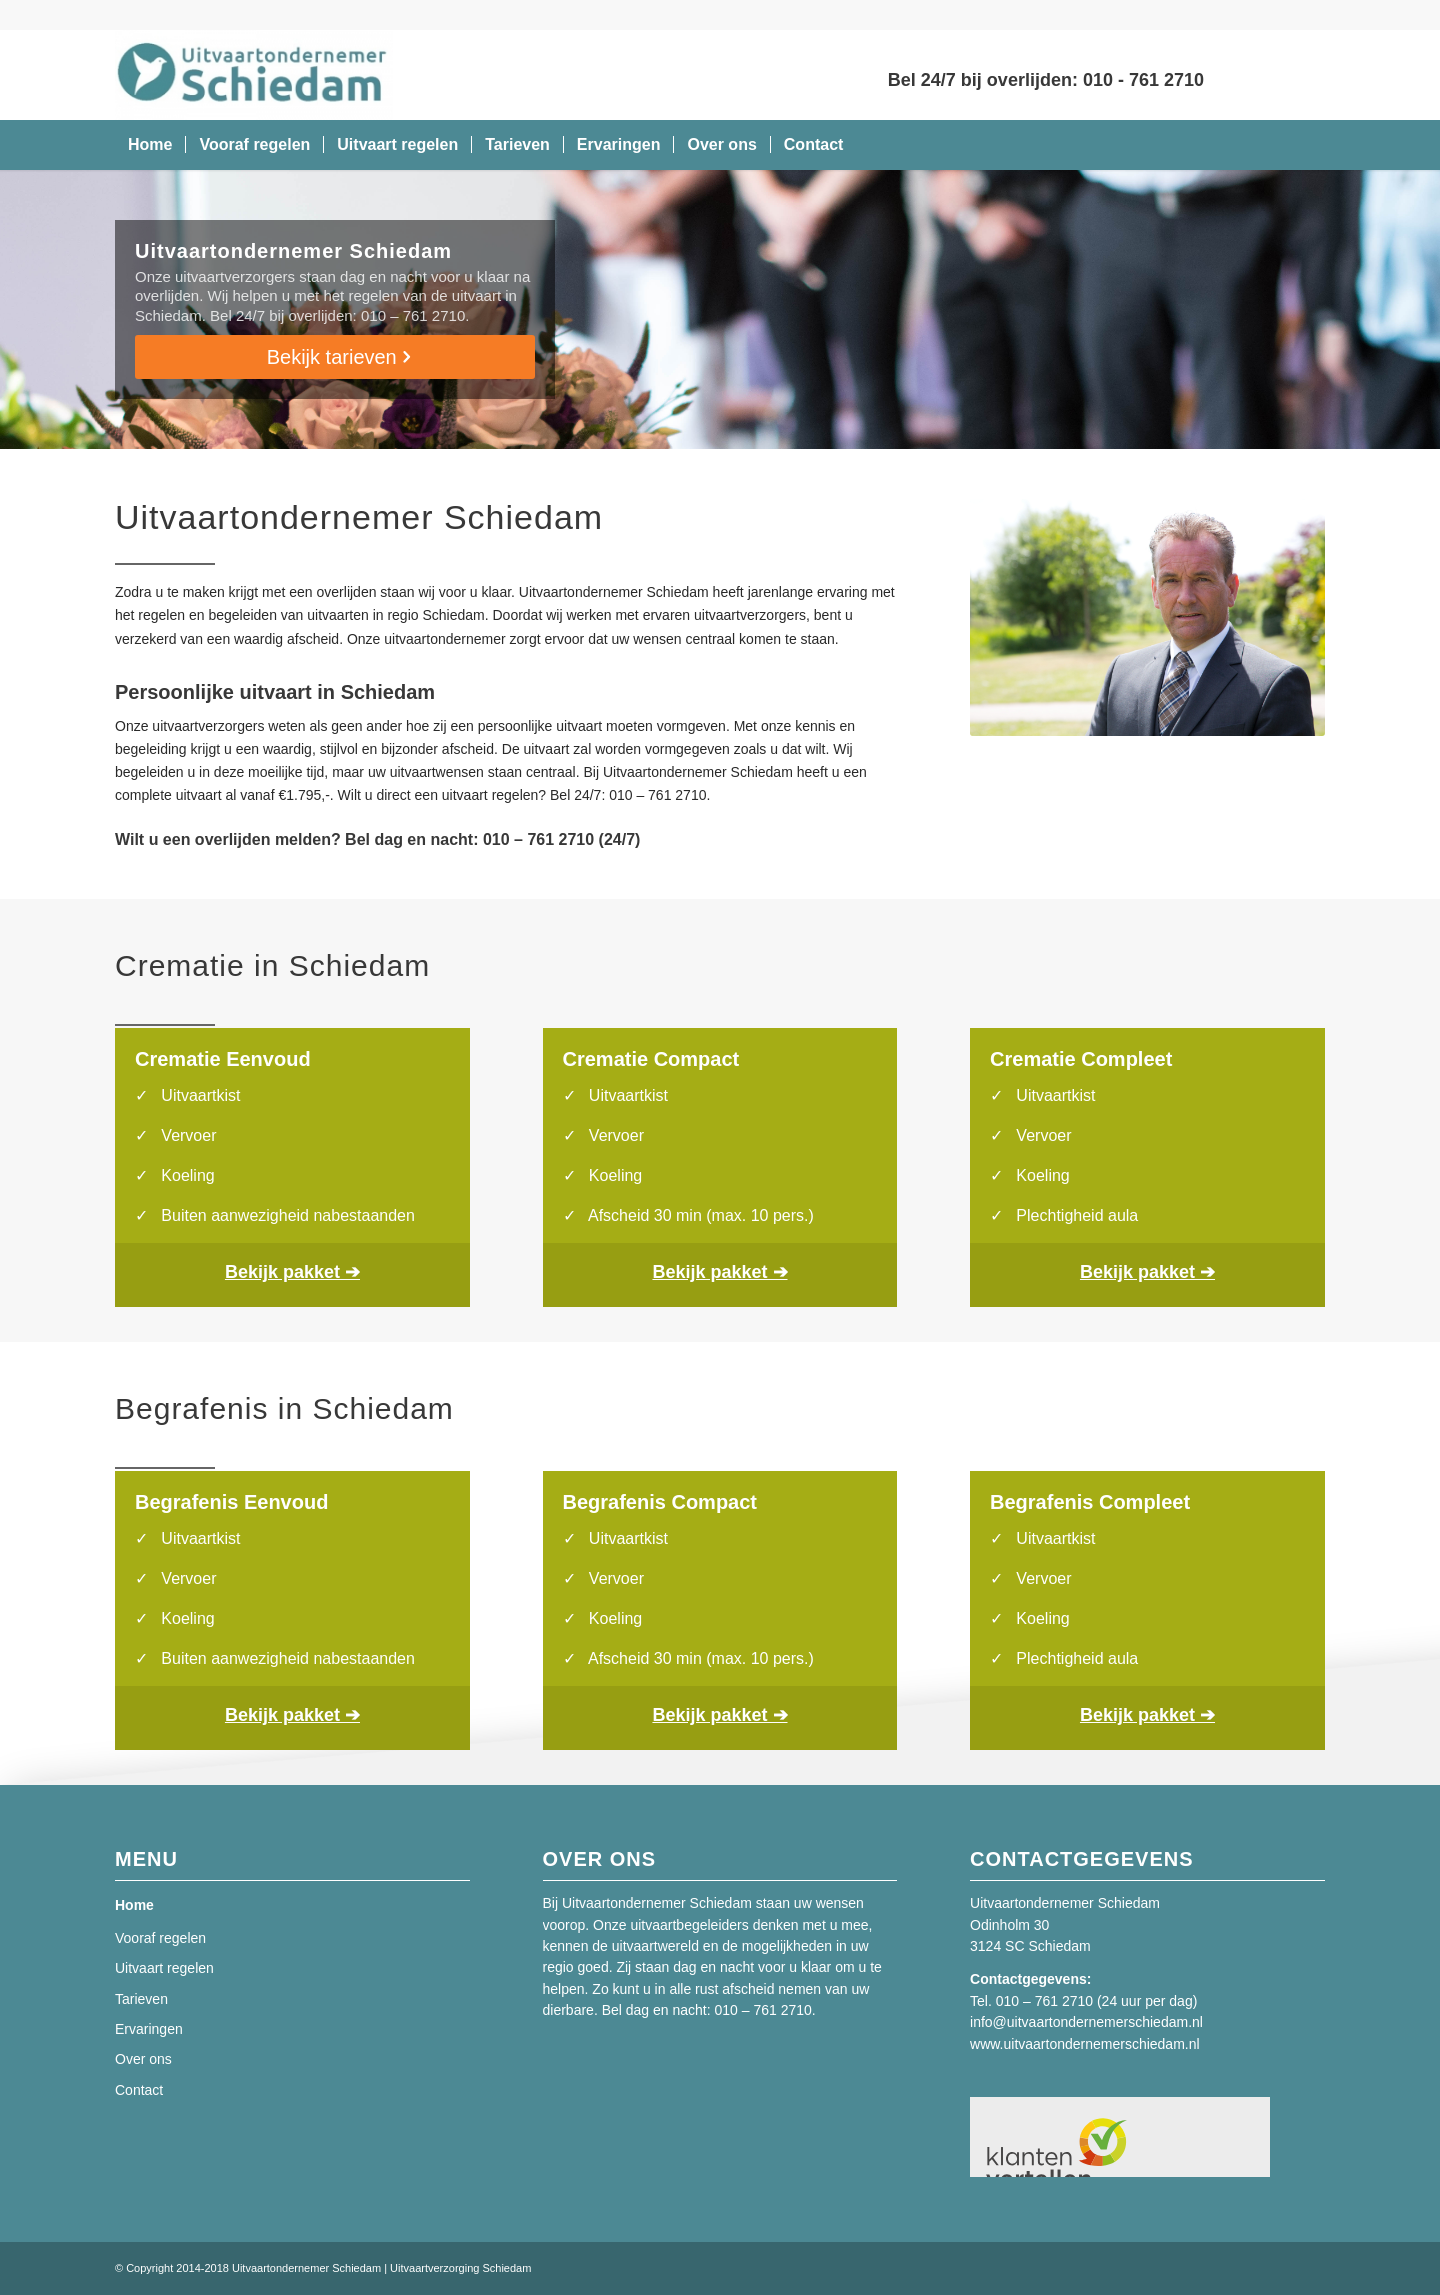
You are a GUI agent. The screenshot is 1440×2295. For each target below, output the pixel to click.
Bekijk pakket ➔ (292, 1272)
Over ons (143, 2059)
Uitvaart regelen (164, 1968)
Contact (139, 2090)
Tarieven (141, 1999)
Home (134, 1905)
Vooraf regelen (160, 1938)
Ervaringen (149, 2029)
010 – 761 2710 (1044, 2001)
